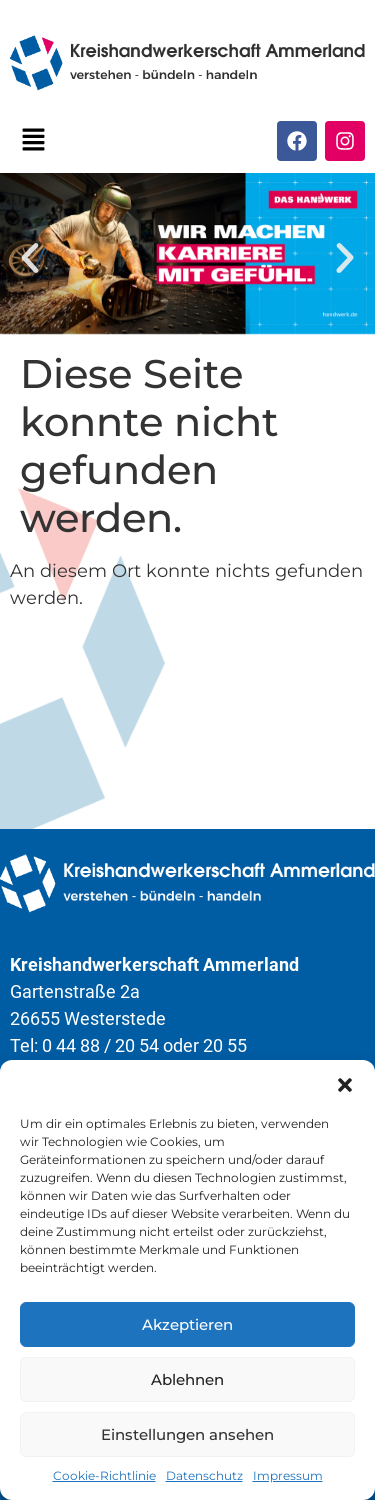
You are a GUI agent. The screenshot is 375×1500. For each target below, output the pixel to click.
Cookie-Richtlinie (104, 1475)
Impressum (288, 1475)
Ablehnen (187, 1379)
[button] (345, 1085)
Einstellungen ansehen (187, 1434)
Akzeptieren (187, 1324)
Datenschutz (204, 1475)
